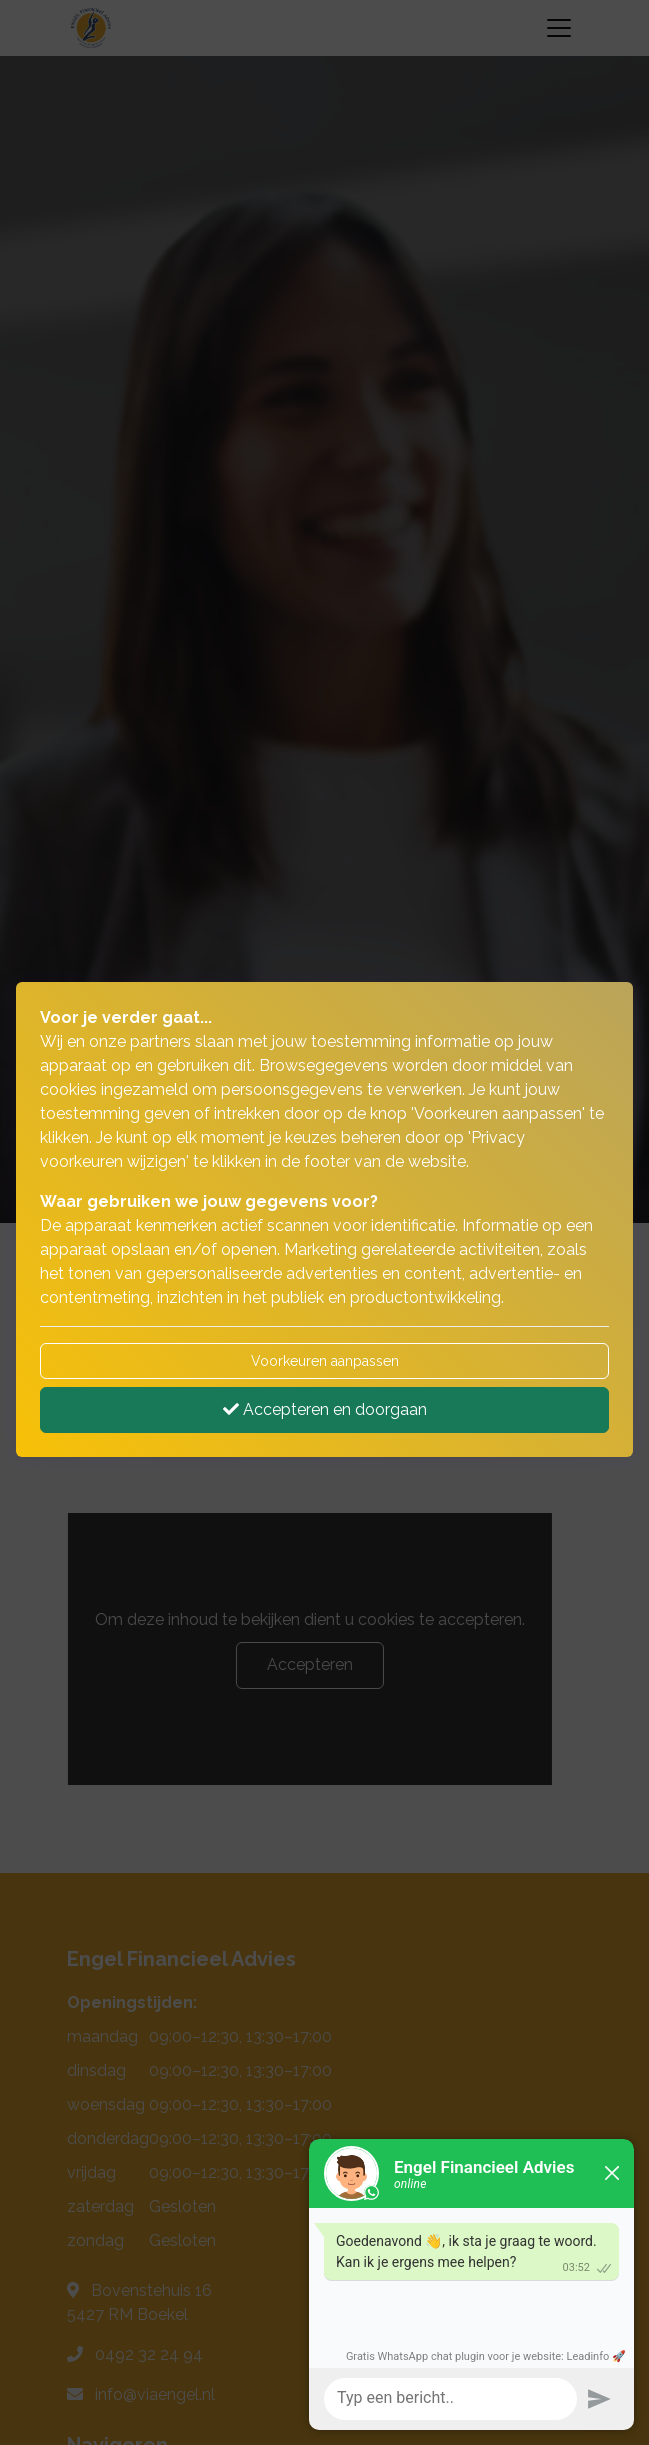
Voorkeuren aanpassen (325, 1361)
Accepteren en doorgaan (325, 1409)
